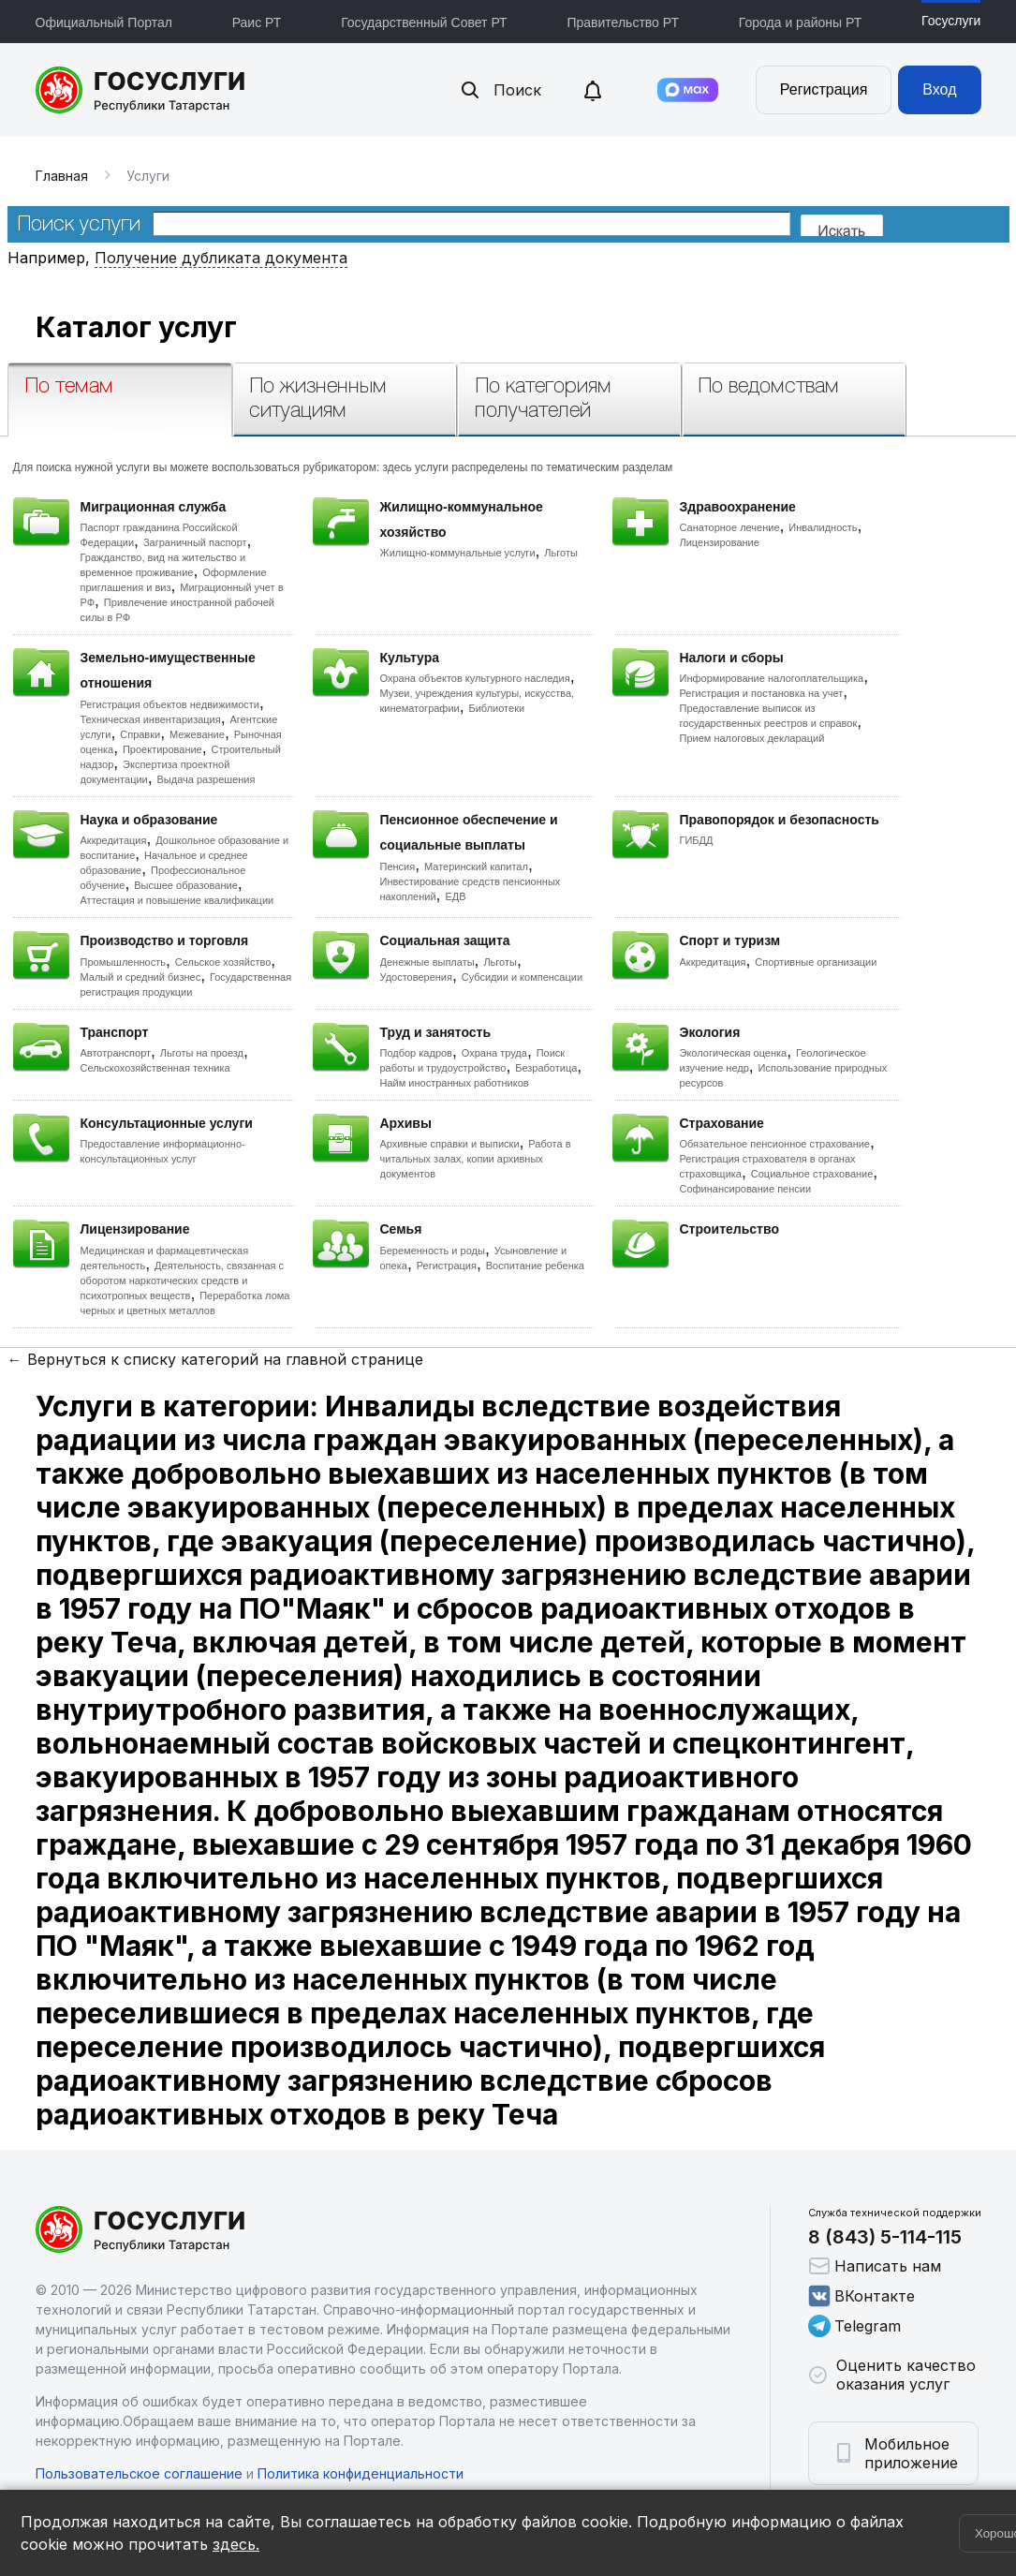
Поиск (500, 90)
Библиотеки (497, 708)
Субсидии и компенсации (522, 977)
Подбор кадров (416, 1053)
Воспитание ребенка (535, 1265)
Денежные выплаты (427, 962)
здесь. (236, 2544)
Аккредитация (114, 840)
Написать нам (874, 2266)
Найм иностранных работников (454, 1082)
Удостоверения (416, 977)
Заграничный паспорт (195, 542)
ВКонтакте (861, 2296)
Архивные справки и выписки (450, 1143)
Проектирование (162, 749)
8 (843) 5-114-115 (885, 2237)
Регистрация (824, 89)
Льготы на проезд (201, 1053)
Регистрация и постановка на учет (762, 693)
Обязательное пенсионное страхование (775, 1143)
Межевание (197, 734)
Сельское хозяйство (223, 962)
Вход (939, 89)
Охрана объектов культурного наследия (475, 678)
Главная (62, 176)
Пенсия (398, 866)
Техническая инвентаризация (151, 719)
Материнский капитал (476, 866)
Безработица (546, 1067)
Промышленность (124, 962)
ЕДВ (455, 896)
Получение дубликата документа (221, 257)
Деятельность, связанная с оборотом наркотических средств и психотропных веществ (183, 1280)
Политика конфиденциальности (361, 2473)
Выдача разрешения (206, 779)
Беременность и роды (432, 1250)
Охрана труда (494, 1053)
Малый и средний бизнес (141, 977)
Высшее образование (186, 885)
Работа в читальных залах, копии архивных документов (475, 1158)
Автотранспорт (116, 1053)
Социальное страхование (812, 1173)
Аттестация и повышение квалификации (177, 900)
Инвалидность (822, 527)
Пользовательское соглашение (139, 2473)
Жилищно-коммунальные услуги (458, 552)
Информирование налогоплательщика (772, 678)
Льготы (561, 552)
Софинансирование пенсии (746, 1188)
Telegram (854, 2326)
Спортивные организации (815, 962)
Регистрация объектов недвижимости (170, 704)
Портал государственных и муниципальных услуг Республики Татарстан (141, 90)
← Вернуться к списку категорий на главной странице (215, 1359)
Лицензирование (719, 542)
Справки (140, 734)
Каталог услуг (136, 327)
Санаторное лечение (730, 527)
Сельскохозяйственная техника (155, 1067)
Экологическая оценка (734, 1053)
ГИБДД (697, 840)
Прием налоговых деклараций (752, 738)
